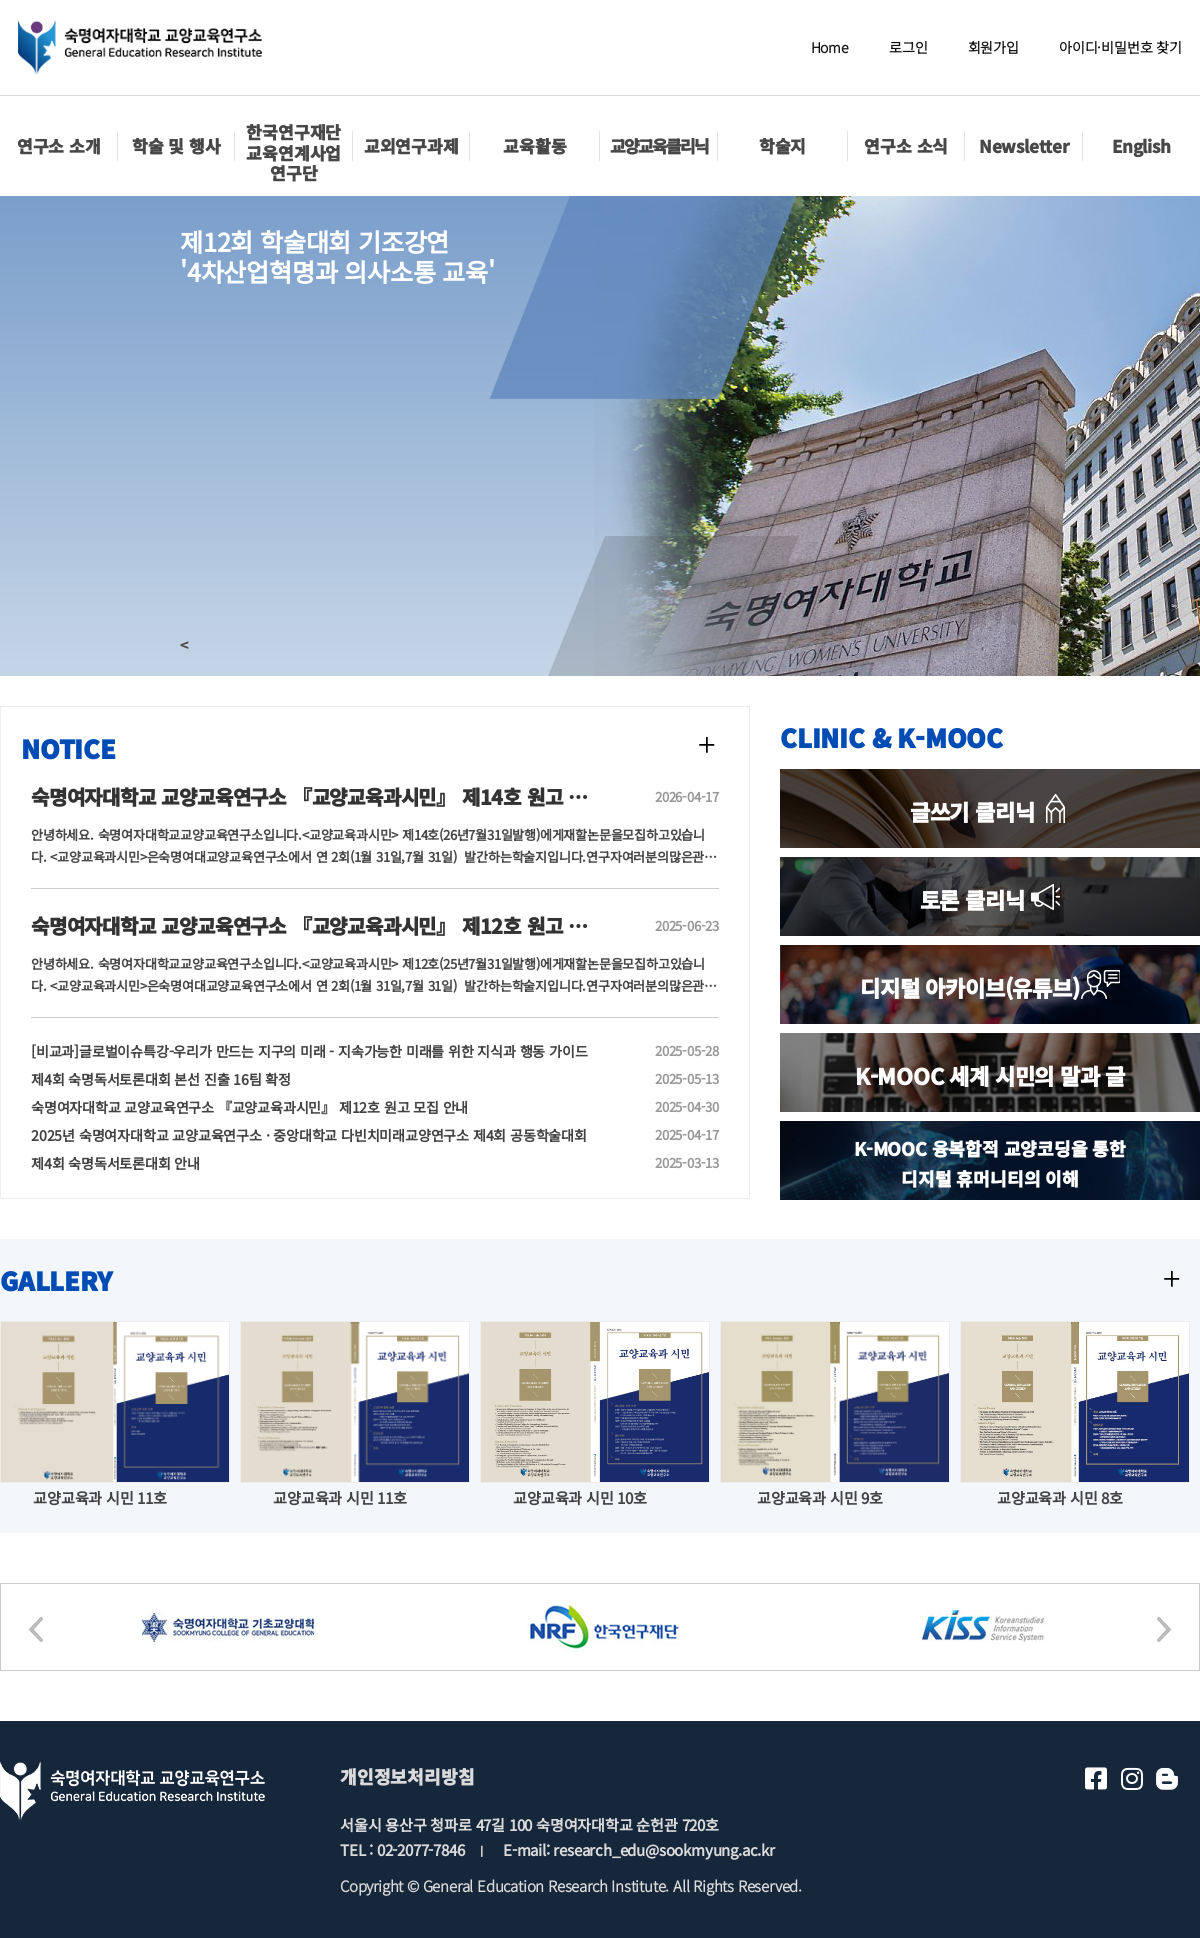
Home (830, 47)
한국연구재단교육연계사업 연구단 (293, 152)
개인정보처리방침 (407, 1776)
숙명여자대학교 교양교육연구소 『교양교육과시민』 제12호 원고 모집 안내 (311, 1107)
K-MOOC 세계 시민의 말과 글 (990, 1075)
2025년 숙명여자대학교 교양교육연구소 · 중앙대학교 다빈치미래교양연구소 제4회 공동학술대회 (311, 1135)
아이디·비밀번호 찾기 (1120, 47)
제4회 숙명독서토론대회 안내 (311, 1163)
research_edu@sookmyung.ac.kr (663, 1849)
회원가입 (993, 47)
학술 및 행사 (176, 145)
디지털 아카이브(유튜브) (989, 987)
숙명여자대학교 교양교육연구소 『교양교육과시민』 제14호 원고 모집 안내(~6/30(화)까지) (408, 796)
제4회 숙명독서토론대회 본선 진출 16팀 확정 (311, 1079)
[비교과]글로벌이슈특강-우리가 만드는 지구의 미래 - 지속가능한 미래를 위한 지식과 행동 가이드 (311, 1051)
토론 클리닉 (990, 899)
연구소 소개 (59, 145)
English (1141, 145)
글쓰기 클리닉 (990, 811)
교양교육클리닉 (659, 145)
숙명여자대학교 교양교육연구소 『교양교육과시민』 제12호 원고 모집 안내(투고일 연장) (393, 925)
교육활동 (534, 145)
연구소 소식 (906, 145)
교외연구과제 (411, 145)
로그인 (908, 47)
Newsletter (1024, 145)
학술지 (782, 145)
